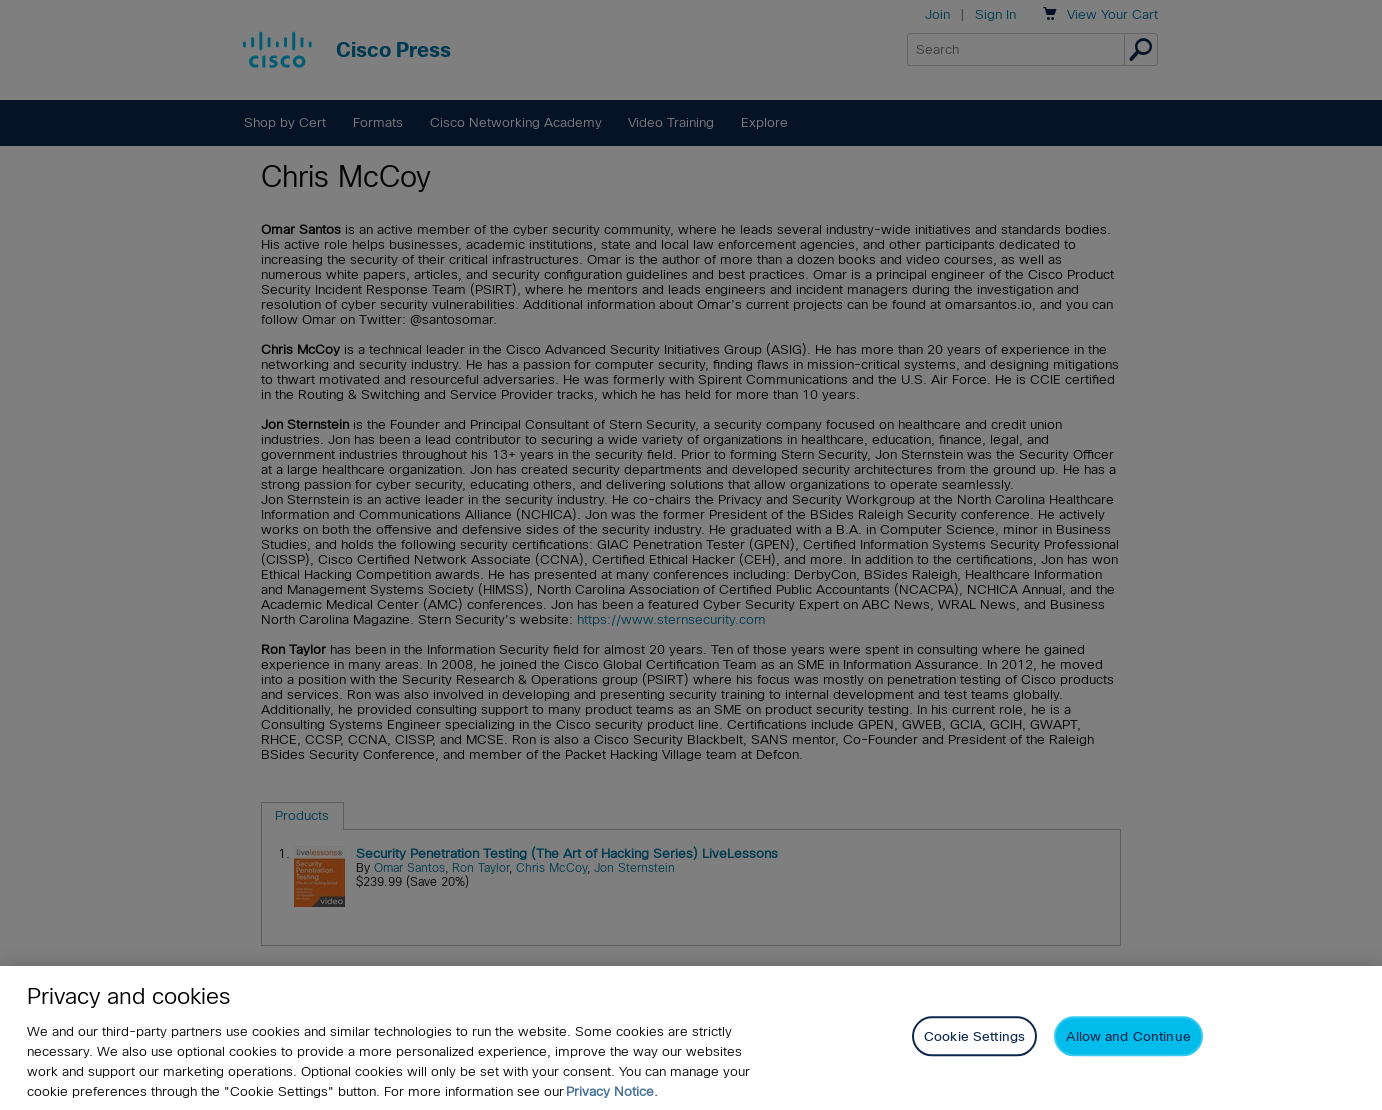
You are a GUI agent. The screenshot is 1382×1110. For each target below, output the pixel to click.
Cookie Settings (974, 1036)
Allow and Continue (1128, 1036)
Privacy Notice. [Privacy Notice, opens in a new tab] (612, 1091)
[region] (691, 1038)
